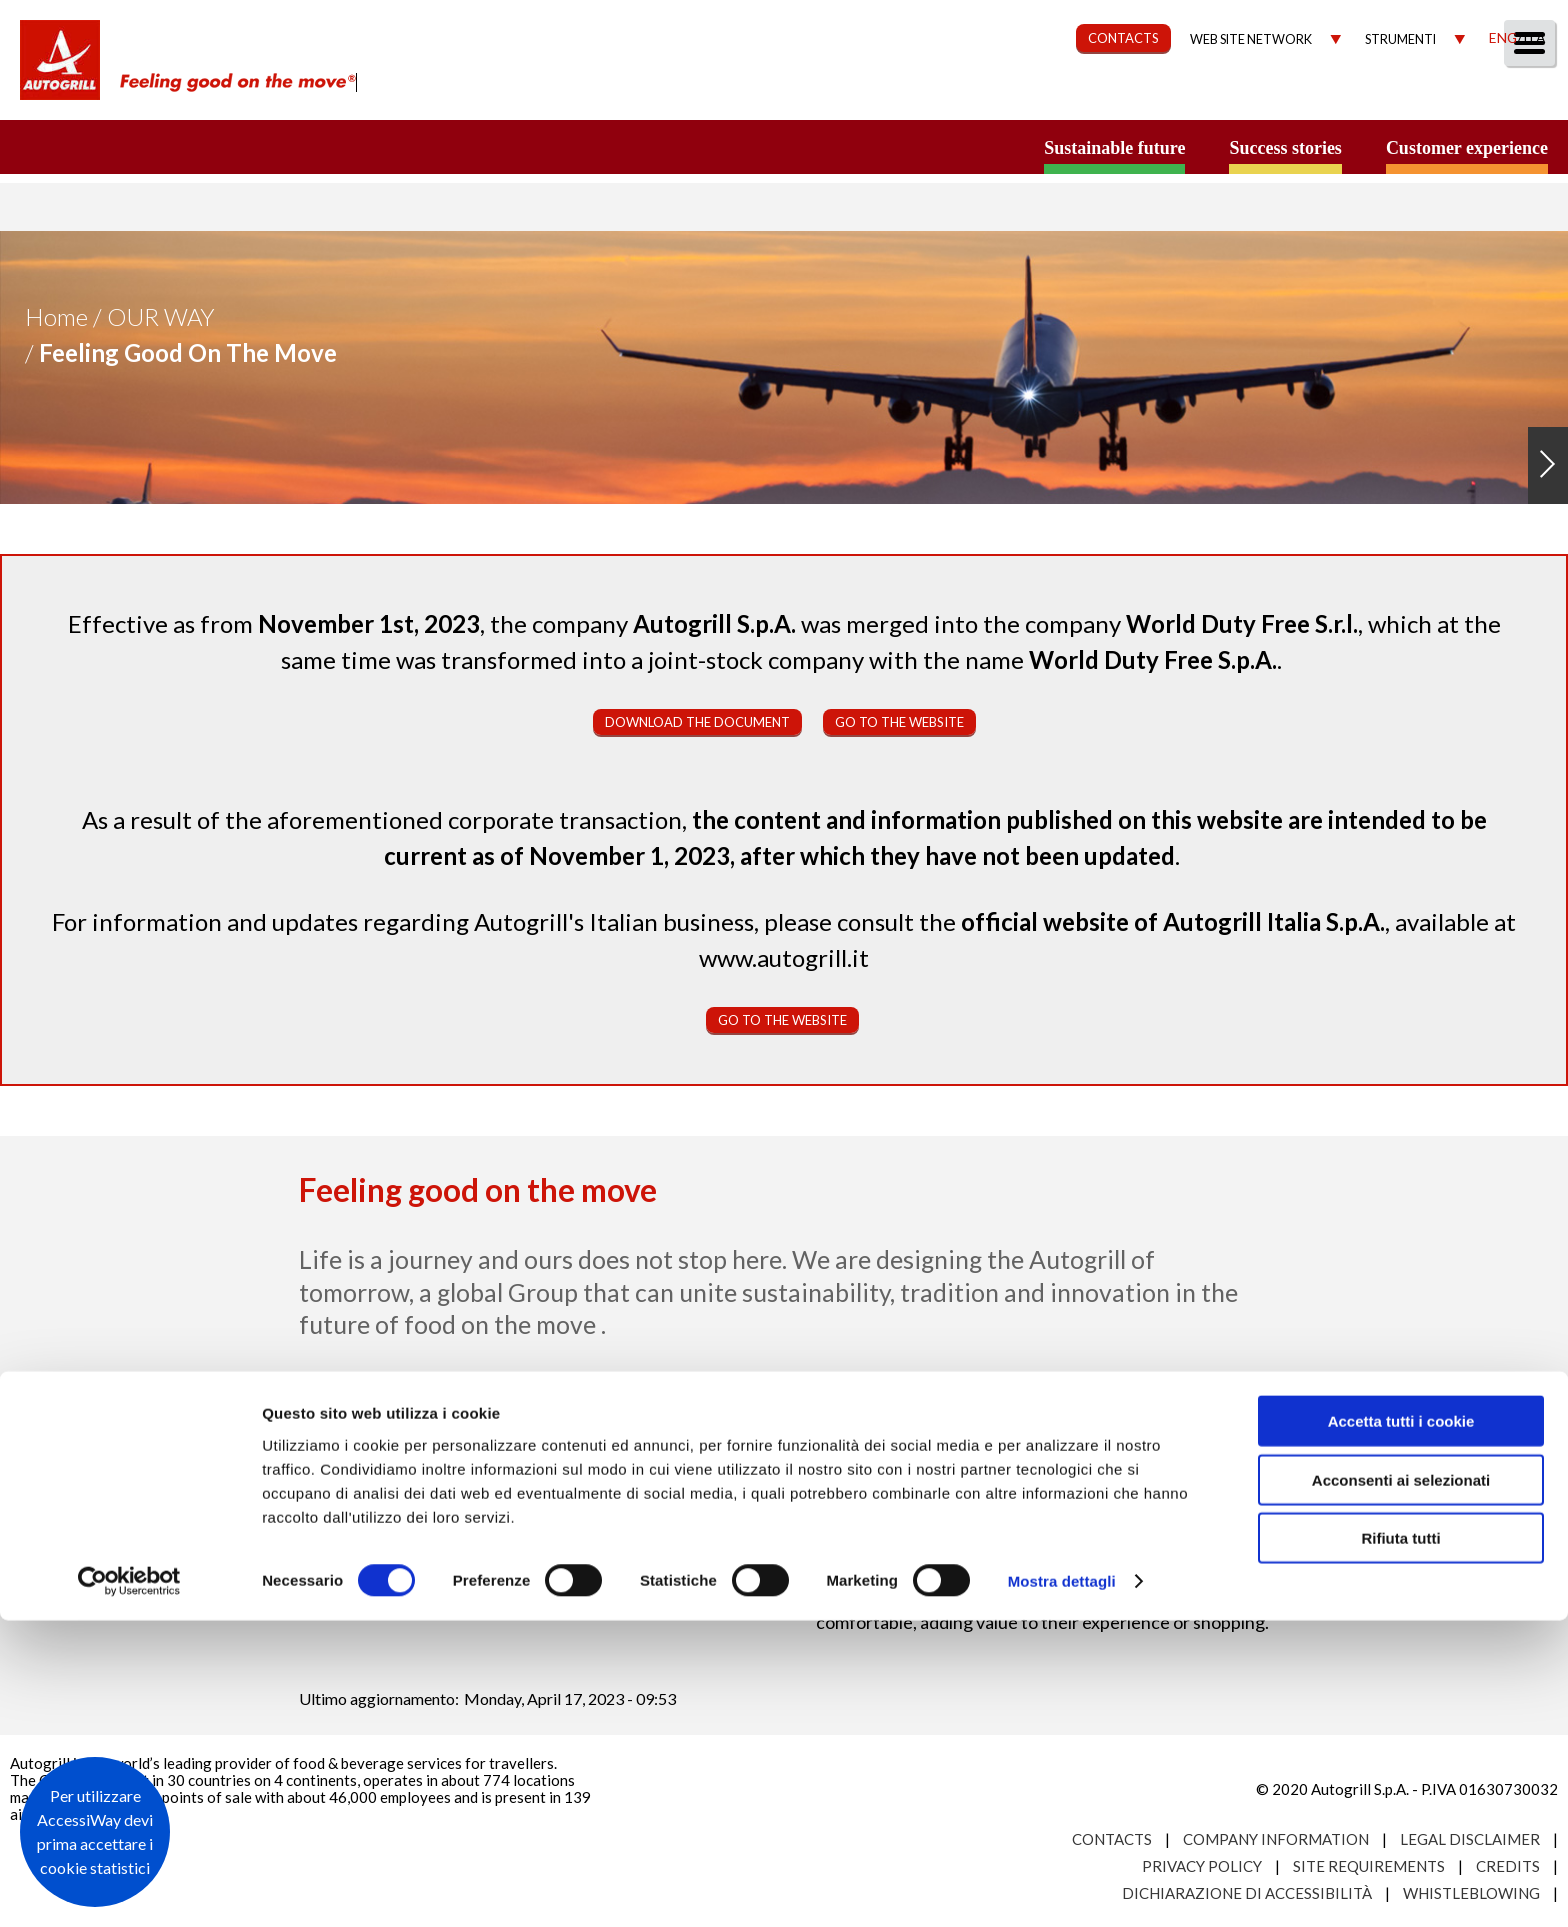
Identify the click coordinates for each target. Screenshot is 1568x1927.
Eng (1503, 37)
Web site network (1251, 39)
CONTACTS (1123, 38)
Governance (1193, 96)
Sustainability (1040, 96)
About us (792, 96)
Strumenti (1400, 39)
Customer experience (1467, 148)
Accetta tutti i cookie (1401, 1727)
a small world (192, 147)
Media (1430, 96)
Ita (1534, 37)
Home (56, 316)
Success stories (1285, 148)
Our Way (905, 96)
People (1520, 96)
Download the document (697, 722)
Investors (1327, 96)
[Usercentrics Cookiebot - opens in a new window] (129, 1888)
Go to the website (899, 722)
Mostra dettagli (1062, 1887)
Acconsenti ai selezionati (1401, 1786)
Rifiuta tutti (1400, 1844)
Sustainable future (1114, 148)
